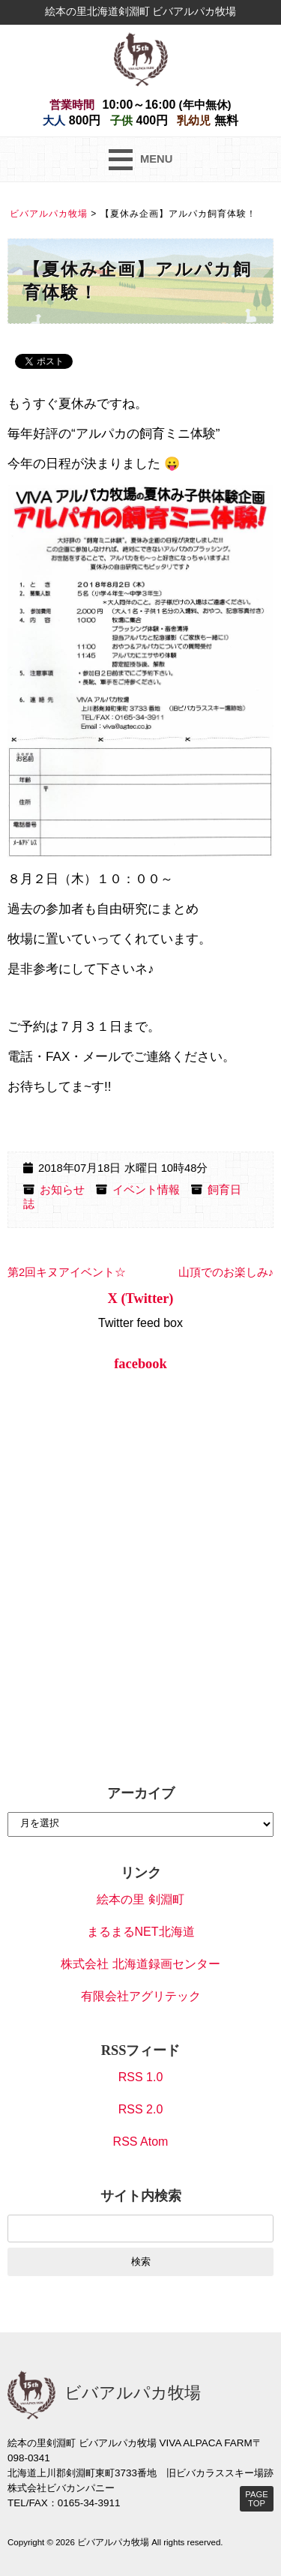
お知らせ (62, 1190)
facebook (140, 1363)
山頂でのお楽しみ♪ (226, 1272)
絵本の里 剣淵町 (140, 1899)
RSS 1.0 (140, 2077)
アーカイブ (141, 1793)
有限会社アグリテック (141, 1996)
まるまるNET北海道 (141, 1931)
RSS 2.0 (140, 2109)
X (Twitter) (141, 1298)
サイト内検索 (140, 2195)
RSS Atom (141, 2141)
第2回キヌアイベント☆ (66, 1272)
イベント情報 (146, 1190)
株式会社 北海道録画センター (140, 1963)
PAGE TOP (256, 2499)
